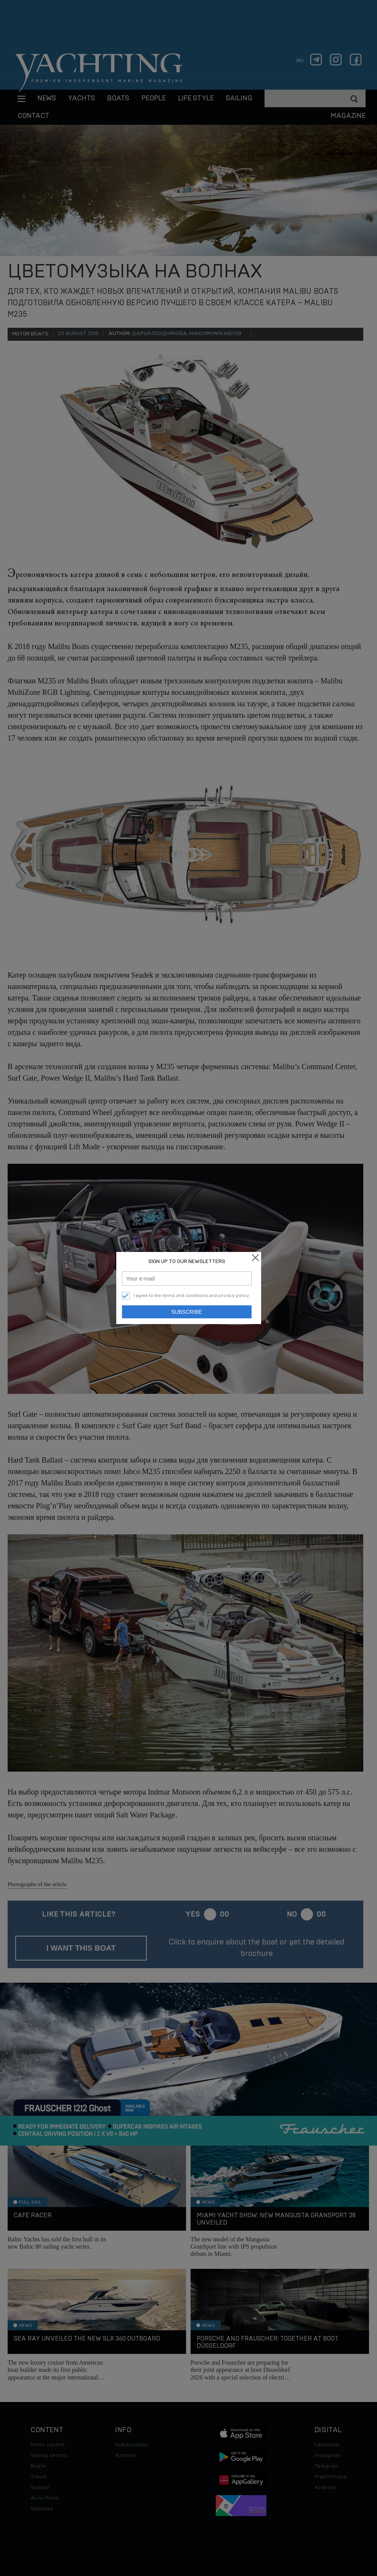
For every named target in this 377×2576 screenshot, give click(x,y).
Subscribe (186, 1312)
